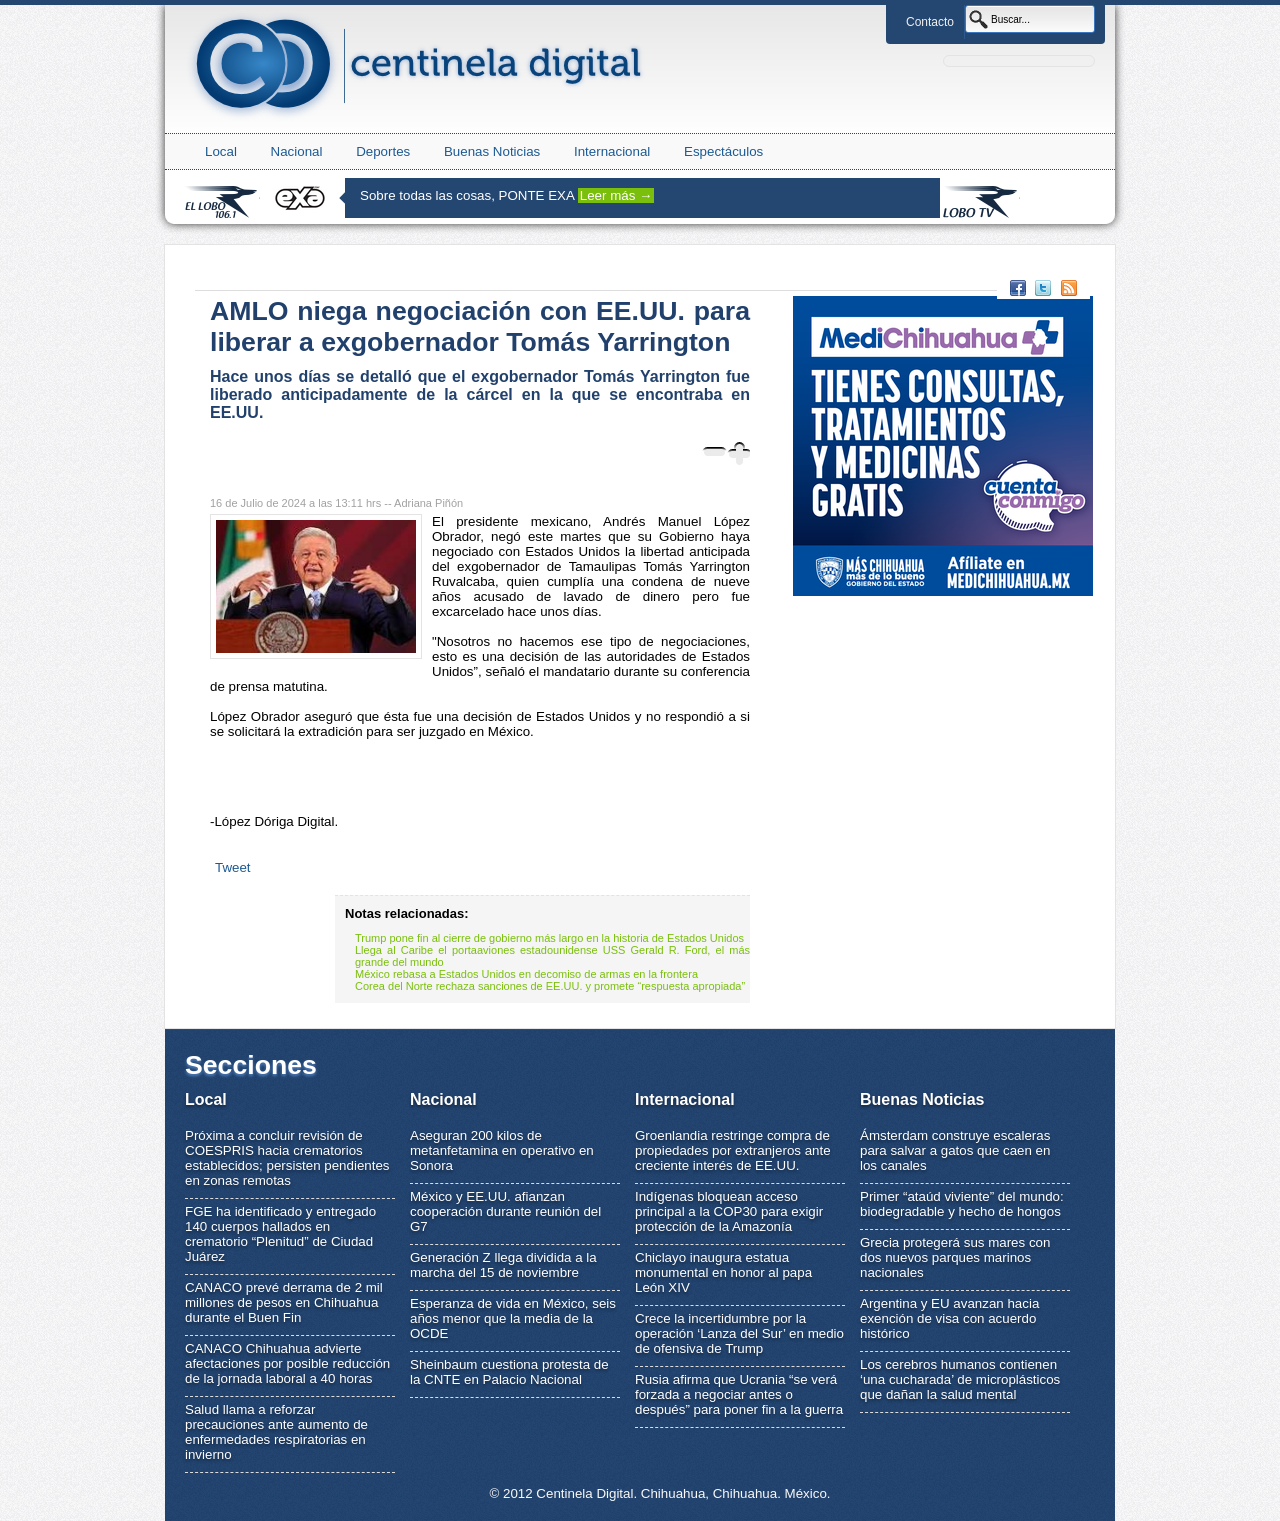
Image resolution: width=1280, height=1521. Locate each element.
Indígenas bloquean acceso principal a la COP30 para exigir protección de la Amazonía (729, 1211)
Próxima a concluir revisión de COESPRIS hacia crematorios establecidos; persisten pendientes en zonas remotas (287, 1158)
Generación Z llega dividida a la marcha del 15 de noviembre (503, 1265)
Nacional (297, 151)
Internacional (612, 151)
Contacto (930, 22)
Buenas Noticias (492, 151)
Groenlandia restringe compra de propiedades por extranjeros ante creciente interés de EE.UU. (733, 1150)
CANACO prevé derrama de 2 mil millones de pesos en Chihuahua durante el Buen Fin (284, 1302)
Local (221, 151)
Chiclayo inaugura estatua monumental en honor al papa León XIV (723, 1272)
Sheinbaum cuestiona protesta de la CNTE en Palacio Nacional (509, 1372)
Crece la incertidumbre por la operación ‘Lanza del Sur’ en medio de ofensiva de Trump (739, 1333)
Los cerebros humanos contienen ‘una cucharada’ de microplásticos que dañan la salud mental (960, 1379)
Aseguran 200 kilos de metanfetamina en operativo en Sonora (502, 1150)
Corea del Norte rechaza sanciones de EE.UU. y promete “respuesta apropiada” (550, 986)
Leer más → (616, 195)
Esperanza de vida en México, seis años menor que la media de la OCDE (513, 1318)
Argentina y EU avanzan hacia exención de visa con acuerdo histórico (949, 1318)
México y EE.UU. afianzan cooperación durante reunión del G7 (505, 1211)
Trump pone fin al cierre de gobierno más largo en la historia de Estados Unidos (549, 938)
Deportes (383, 151)
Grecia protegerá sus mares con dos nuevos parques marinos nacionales (955, 1257)
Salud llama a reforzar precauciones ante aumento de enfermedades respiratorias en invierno (276, 1432)
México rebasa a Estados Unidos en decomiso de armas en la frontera (526, 974)
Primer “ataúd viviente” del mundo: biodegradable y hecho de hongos (962, 1204)
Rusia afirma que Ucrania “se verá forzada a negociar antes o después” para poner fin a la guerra (739, 1394)
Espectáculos (723, 151)
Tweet (233, 867)
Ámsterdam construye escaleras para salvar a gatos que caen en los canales (955, 1150)
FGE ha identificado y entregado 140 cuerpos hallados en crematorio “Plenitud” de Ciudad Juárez (280, 1234)
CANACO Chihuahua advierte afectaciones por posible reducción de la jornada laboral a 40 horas (287, 1363)
